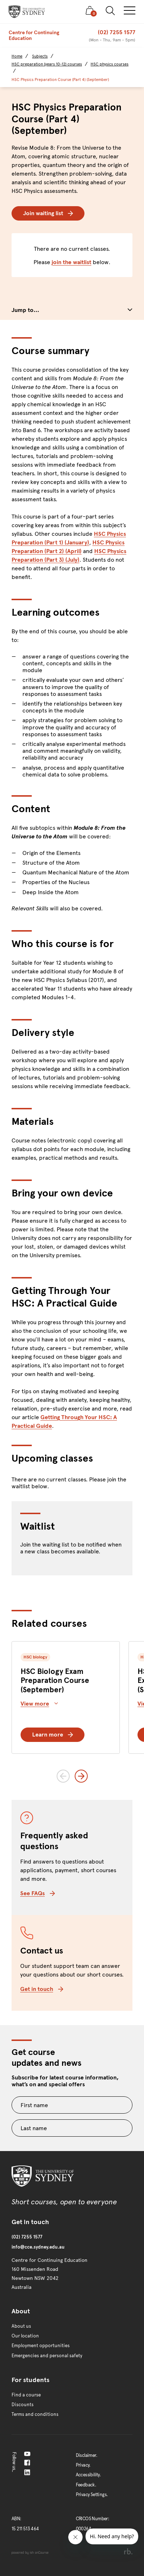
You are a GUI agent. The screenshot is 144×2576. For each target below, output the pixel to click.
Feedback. (86, 2485)
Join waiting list (48, 213)
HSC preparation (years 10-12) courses (47, 64)
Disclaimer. (86, 2455)
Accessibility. (88, 2475)
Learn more (52, 1734)
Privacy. (83, 2465)
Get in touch (41, 1989)
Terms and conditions (35, 2414)
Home (17, 56)
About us (21, 2326)
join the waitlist (71, 262)
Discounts (23, 2405)
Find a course (26, 2395)
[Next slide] (81, 1776)
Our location (25, 2336)
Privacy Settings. (92, 2495)
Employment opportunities (41, 2346)
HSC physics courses (109, 64)
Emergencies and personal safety (47, 2356)
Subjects (40, 56)
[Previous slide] (63, 1776)
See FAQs (37, 1893)
